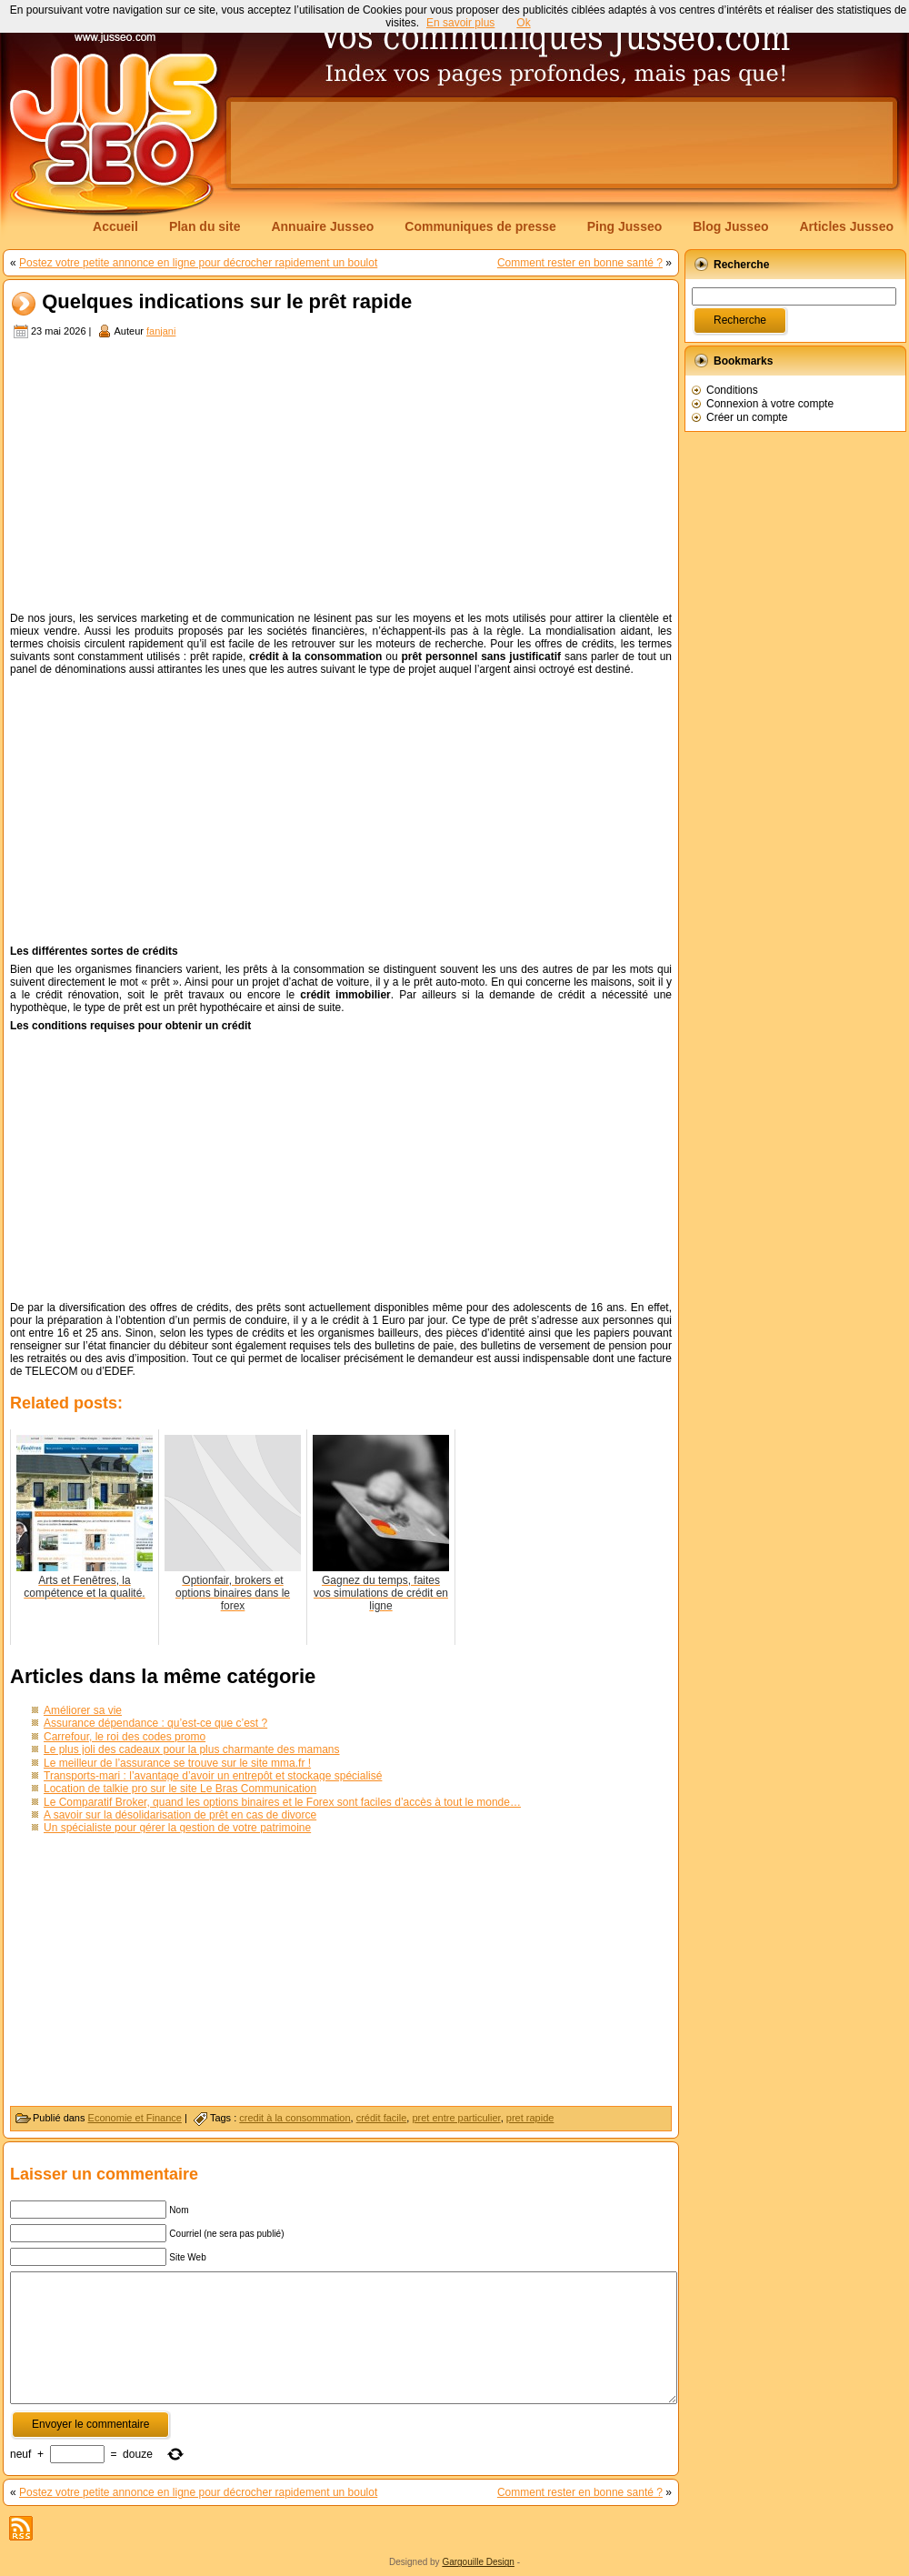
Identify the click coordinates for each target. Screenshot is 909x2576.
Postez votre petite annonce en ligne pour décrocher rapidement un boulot (198, 262)
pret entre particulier (456, 2117)
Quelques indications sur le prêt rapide (227, 302)
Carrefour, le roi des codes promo (124, 1736)
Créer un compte (746, 417)
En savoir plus (460, 22)
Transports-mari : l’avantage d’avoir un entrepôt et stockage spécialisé (213, 1775)
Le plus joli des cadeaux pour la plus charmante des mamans (192, 1749)
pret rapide (530, 2117)
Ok (523, 22)
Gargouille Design (478, 2562)
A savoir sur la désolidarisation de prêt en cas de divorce (180, 1815)
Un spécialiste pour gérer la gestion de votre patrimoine (177, 1827)
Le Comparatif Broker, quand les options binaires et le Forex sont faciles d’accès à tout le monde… (282, 1802)
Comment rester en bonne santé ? (580, 262)
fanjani (160, 331)
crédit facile (381, 2117)
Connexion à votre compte (770, 403)
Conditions (732, 390)
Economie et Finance (135, 2117)
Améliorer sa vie (83, 1710)
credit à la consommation (294, 2117)
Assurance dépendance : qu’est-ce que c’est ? (155, 1723)
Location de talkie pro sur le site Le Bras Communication (180, 1788)
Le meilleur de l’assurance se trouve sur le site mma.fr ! (177, 1763)
